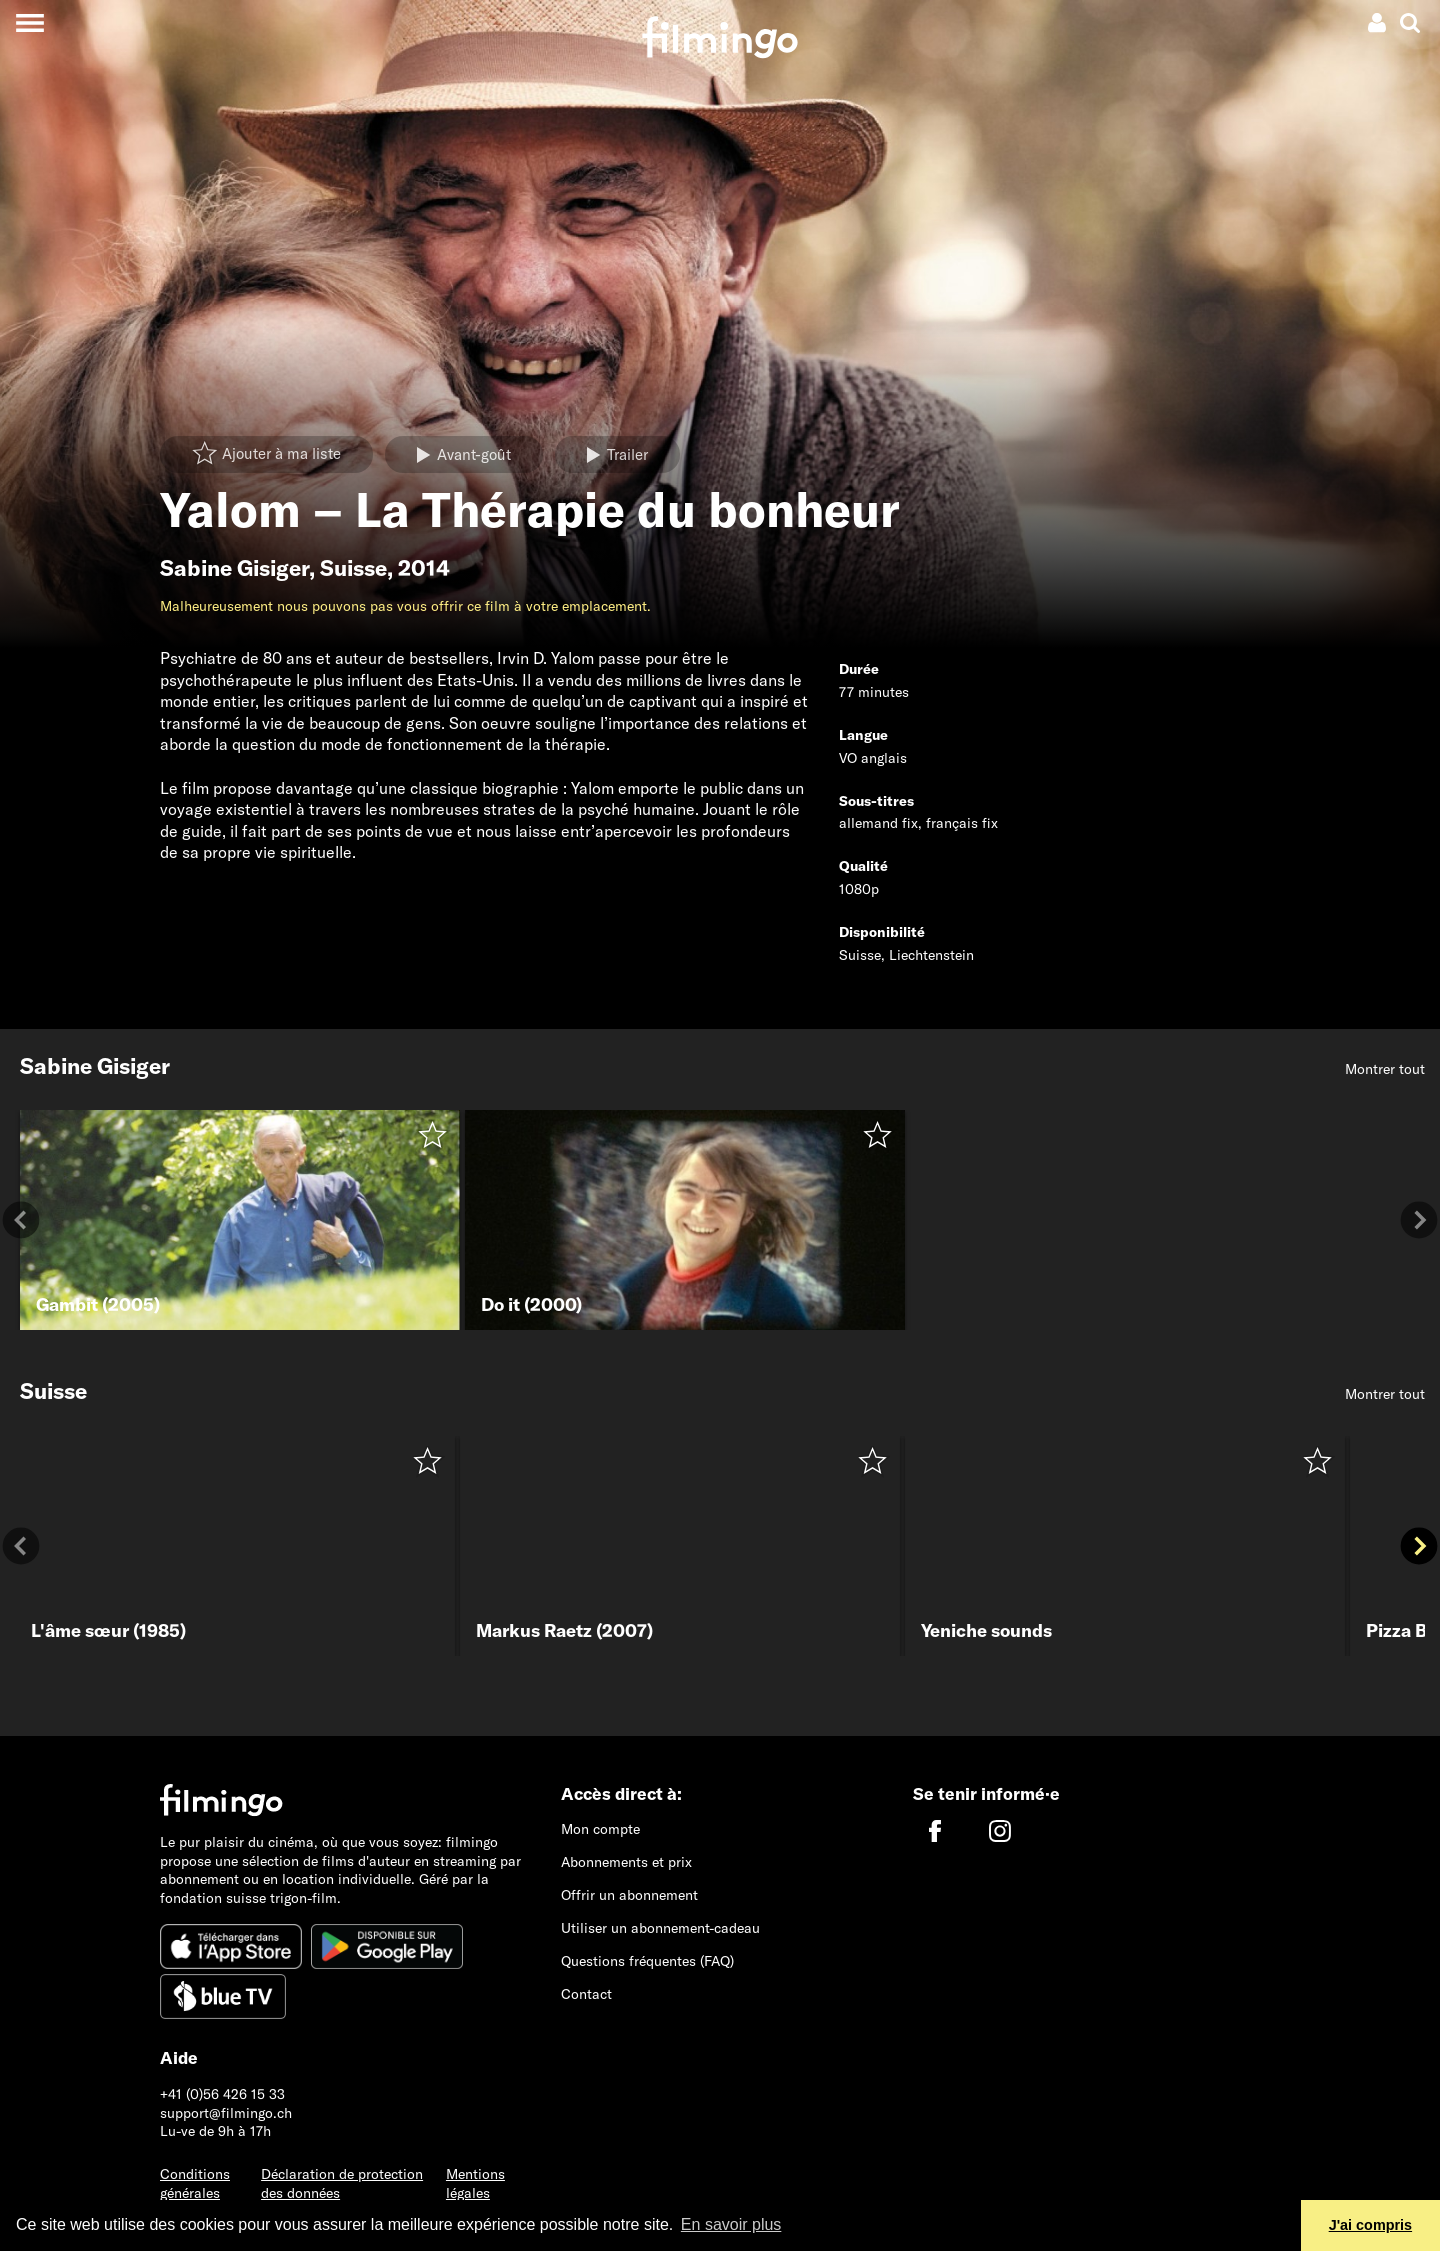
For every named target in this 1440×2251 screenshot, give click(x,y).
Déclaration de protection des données (342, 2183)
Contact (586, 1994)
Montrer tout (1385, 1069)
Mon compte (600, 1829)
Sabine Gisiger (234, 568)
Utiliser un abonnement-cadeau (660, 1928)
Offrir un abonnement (629, 1895)
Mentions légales (475, 2183)
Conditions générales (195, 2183)
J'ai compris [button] (1370, 2225)
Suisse (353, 568)
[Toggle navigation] (29, 22)
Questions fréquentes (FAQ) (647, 1961)
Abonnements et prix (626, 1862)
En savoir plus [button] (731, 2224)
